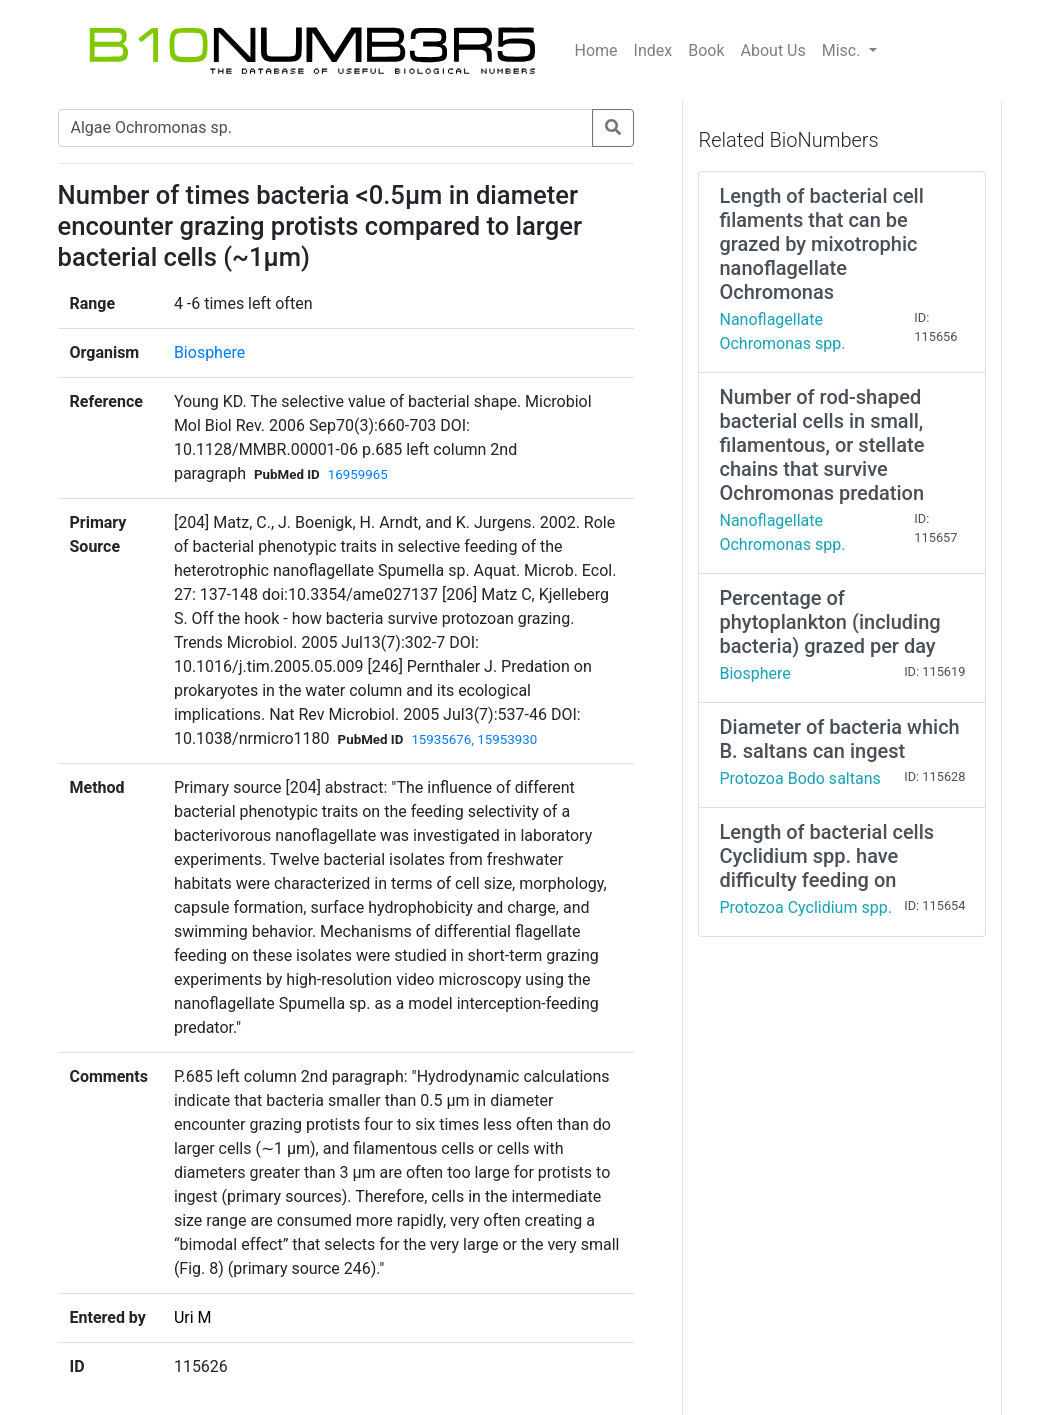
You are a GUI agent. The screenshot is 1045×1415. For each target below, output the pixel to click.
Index (653, 50)
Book (706, 50)
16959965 (358, 474)
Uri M (193, 1317)
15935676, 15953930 (474, 739)
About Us (773, 50)
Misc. (843, 50)
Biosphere (209, 352)
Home (596, 50)
